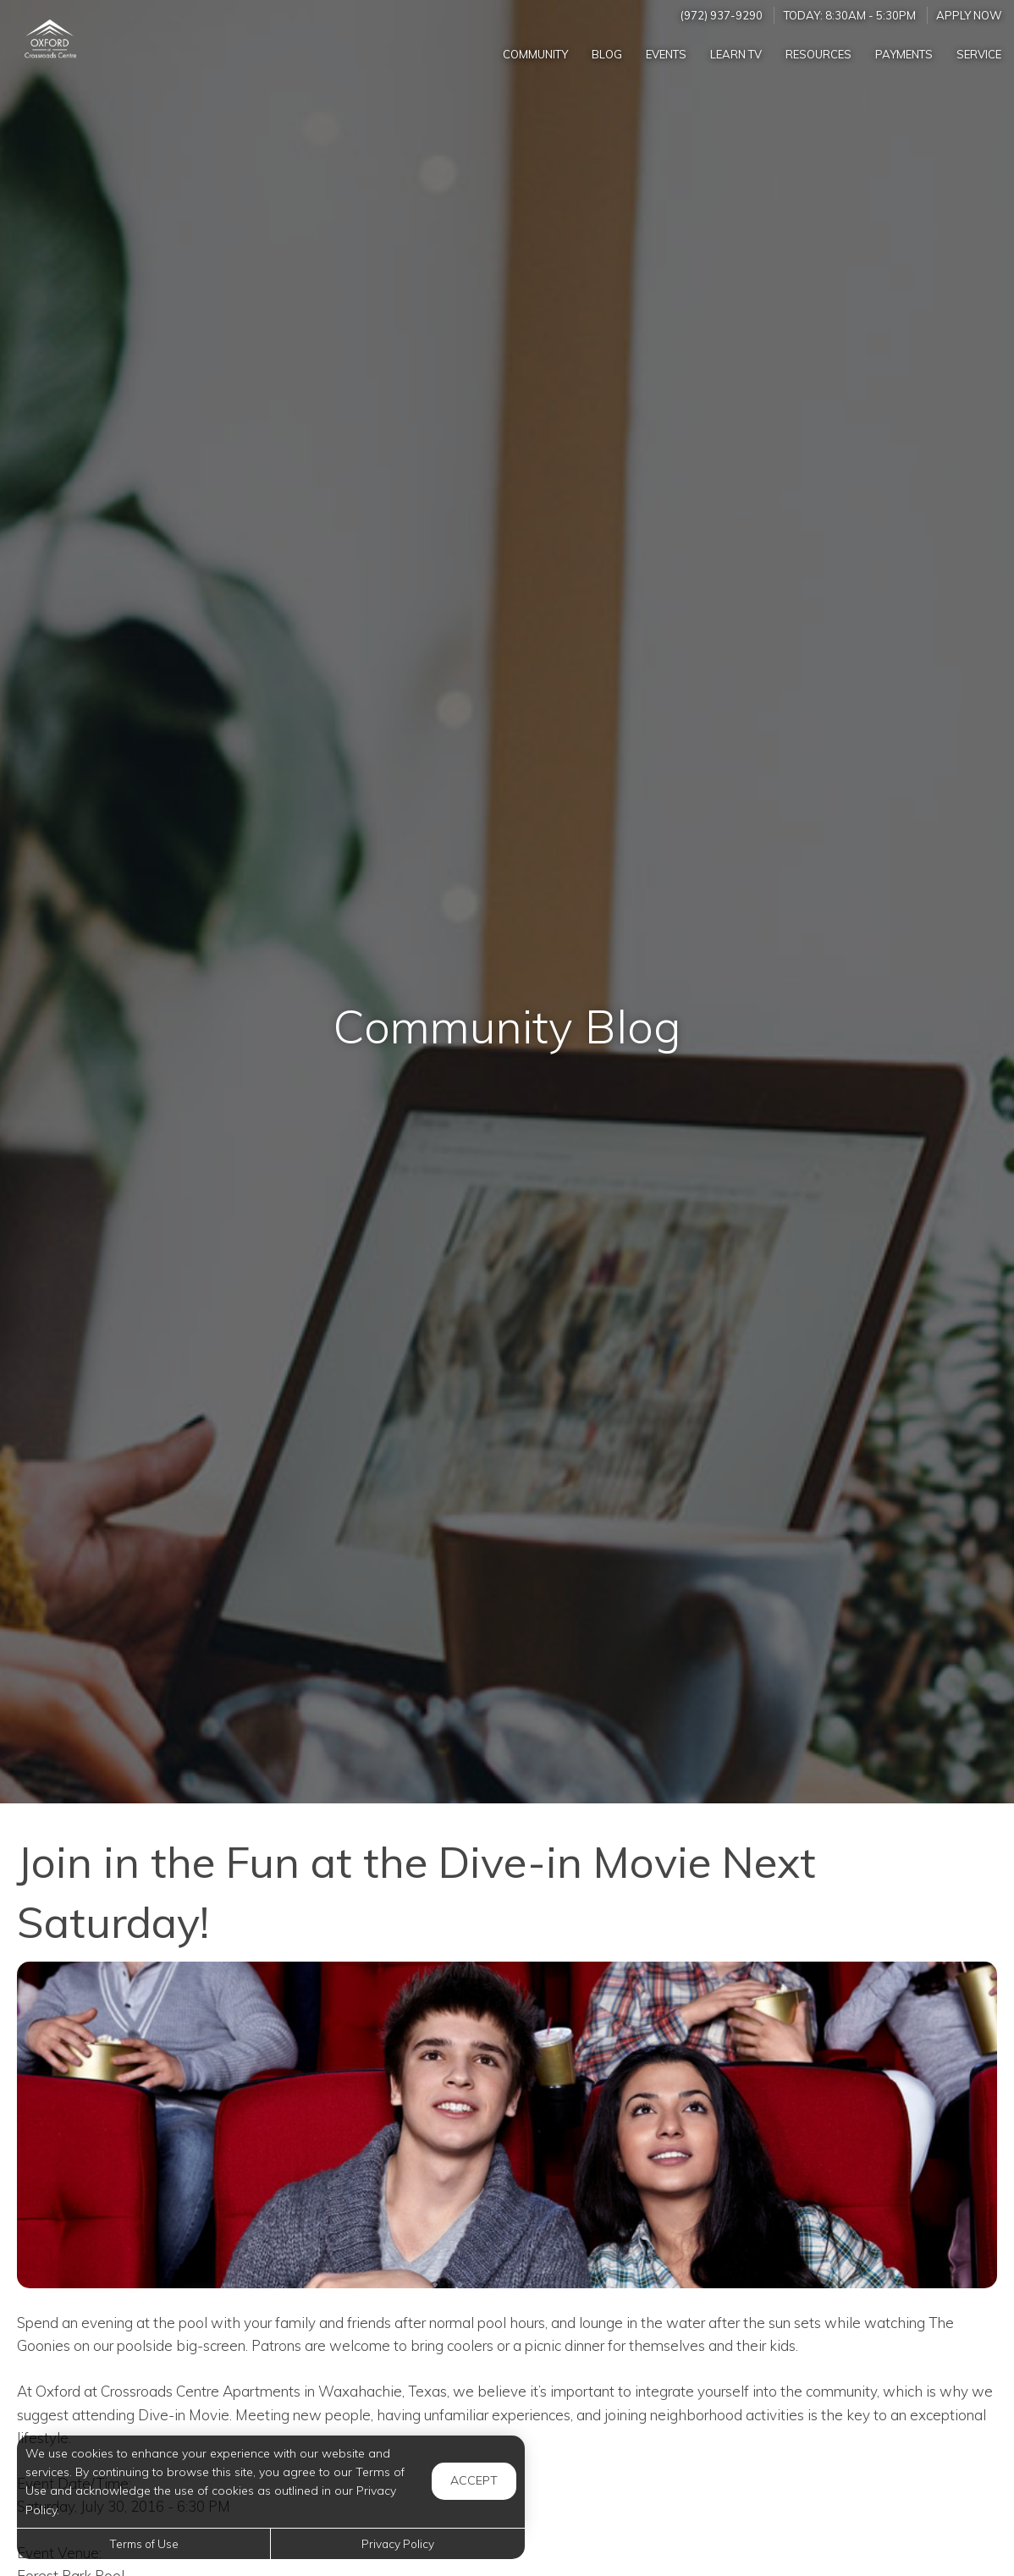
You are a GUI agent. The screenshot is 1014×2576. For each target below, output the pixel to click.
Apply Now (969, 15)
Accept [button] (474, 2480)
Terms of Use (144, 2543)
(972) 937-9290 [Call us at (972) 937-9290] (722, 15)
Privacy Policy (397, 2543)
